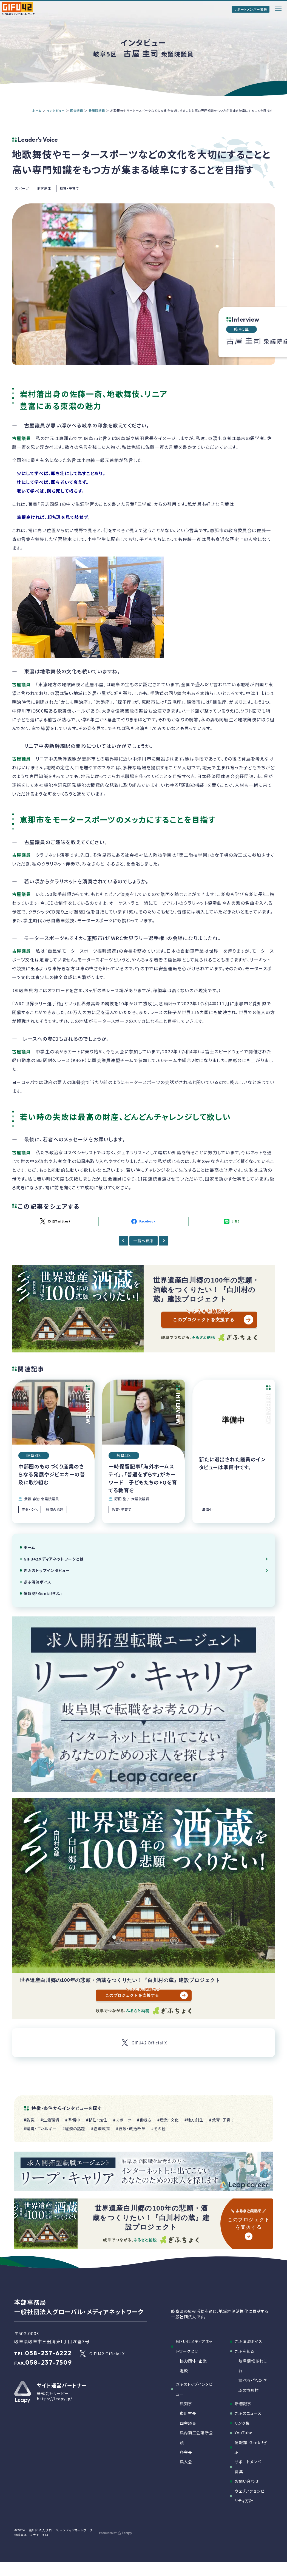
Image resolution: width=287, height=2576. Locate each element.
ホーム (36, 110)
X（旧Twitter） (55, 1221)
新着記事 (243, 2403)
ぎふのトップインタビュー (47, 1570)
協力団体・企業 (193, 2361)
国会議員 (76, 110)
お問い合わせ (247, 2481)
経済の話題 (55, 1509)
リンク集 (242, 2423)
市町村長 (188, 2413)
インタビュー (55, 110)
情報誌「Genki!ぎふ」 (43, 1593)
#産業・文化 (168, 2120)
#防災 (29, 2120)
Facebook (143, 1221)
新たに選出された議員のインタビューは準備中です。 (232, 1463)
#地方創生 (194, 2120)
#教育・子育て (221, 2120)
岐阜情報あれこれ (252, 2365)
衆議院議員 (97, 110)
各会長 (186, 2452)
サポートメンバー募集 (250, 9)
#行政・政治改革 (131, 2128)
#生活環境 (50, 2120)
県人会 (186, 2461)
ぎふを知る (244, 2351)
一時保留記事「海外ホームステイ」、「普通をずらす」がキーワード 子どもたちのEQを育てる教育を (143, 1478)
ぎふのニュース (248, 2413)
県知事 (186, 2403)
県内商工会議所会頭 (196, 2437)
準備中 (207, 1509)
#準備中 (72, 2120)
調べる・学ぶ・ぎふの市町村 (252, 2385)
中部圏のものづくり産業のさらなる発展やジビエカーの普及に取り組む (51, 1474)
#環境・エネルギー (40, 2128)
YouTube (243, 2432)
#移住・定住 (96, 2120)
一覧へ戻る (143, 1240)
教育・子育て (69, 188)
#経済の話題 (74, 2128)
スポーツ (22, 188)
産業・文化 (30, 1509)
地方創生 (44, 188)
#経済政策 (100, 2128)
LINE (232, 1221)
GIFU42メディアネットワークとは (54, 1559)
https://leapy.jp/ (54, 2398)
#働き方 (144, 2120)
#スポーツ (122, 2120)
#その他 (158, 2128)
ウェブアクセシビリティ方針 (250, 2495)
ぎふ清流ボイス (38, 1582)
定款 (184, 2370)
